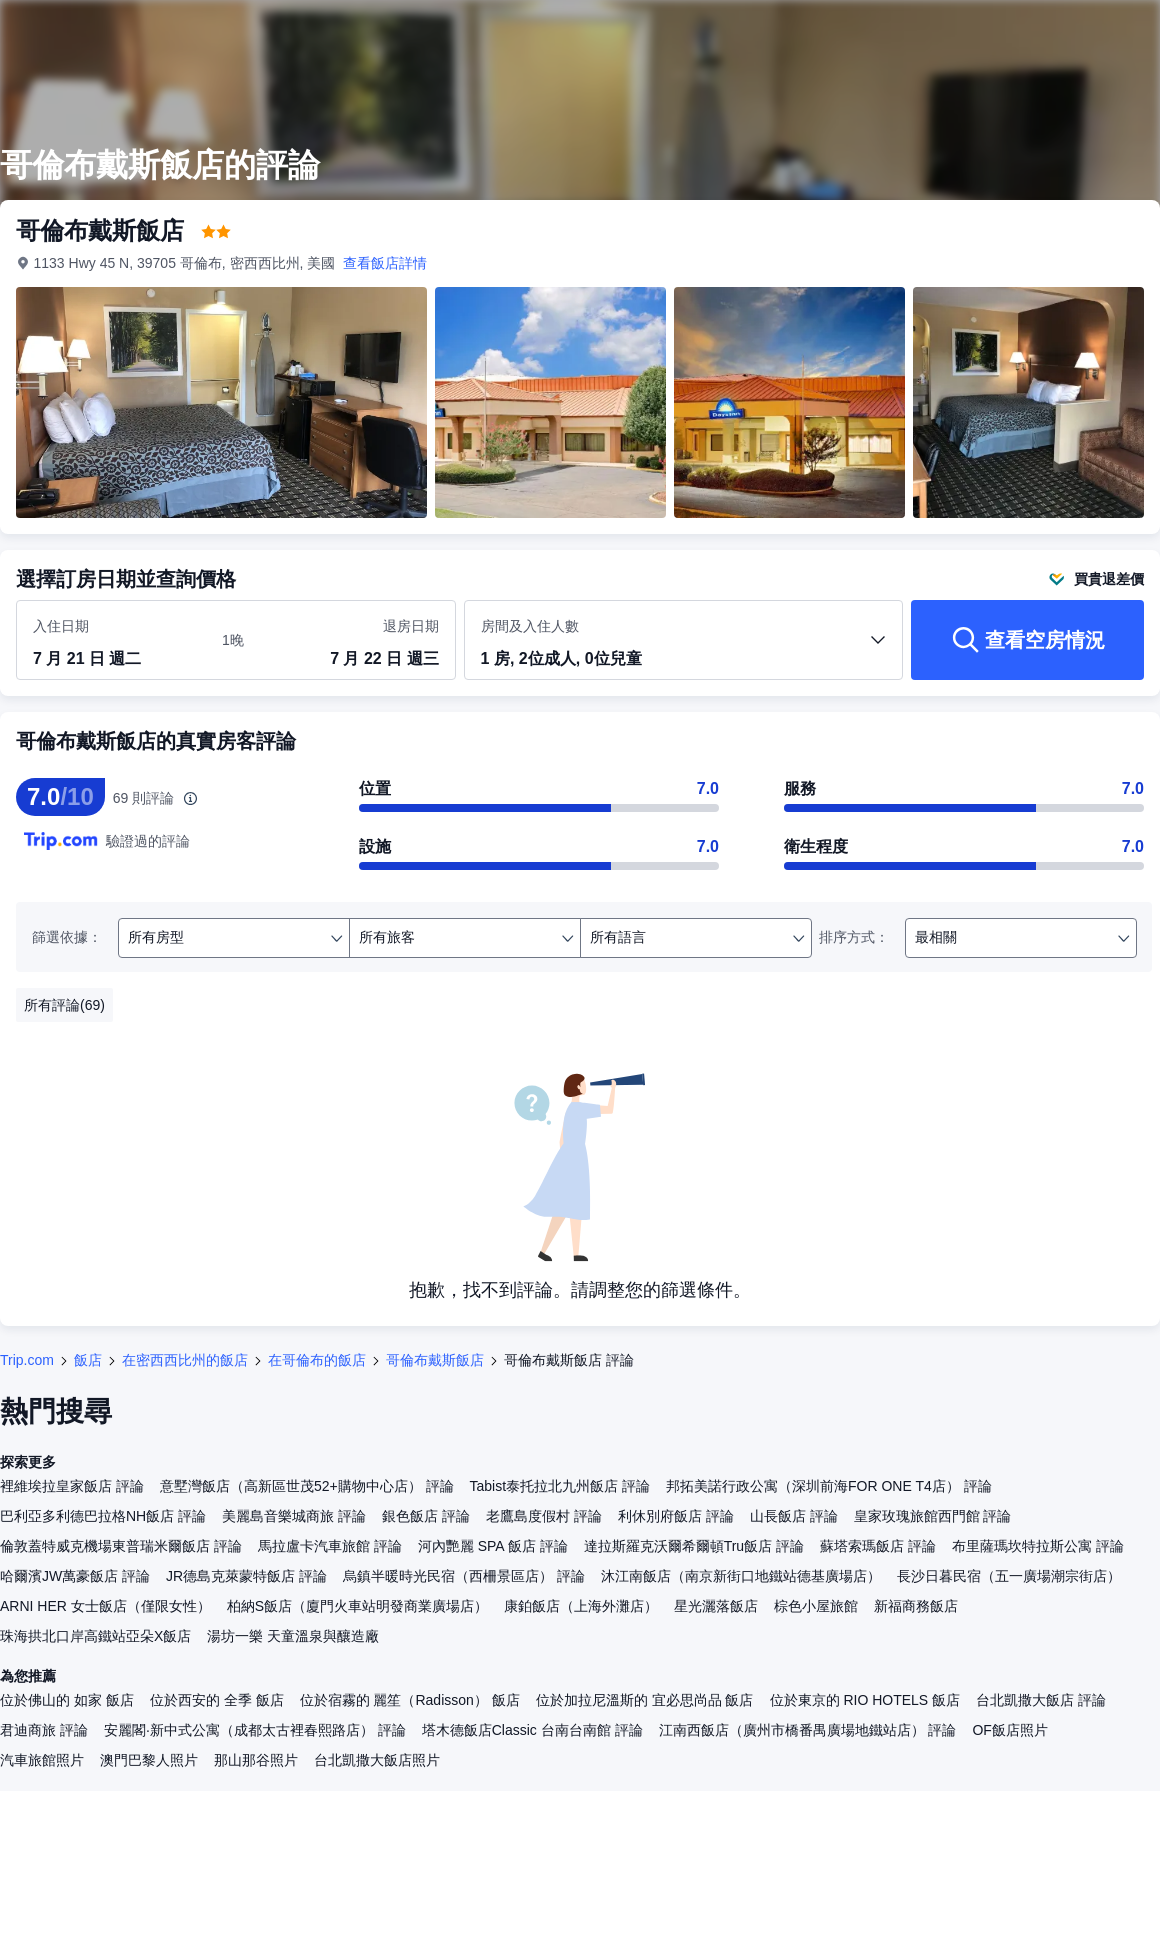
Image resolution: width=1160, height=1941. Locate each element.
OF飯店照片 (1009, 1730)
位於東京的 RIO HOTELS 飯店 (865, 1700)
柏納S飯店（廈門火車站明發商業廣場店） (357, 1606)
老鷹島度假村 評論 (544, 1516)
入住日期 (61, 626)
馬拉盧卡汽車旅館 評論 (330, 1546)
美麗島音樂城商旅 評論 (294, 1516)
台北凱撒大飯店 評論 (1041, 1700)
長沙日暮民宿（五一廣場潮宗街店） (1009, 1576)
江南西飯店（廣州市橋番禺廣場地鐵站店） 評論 (808, 1730)
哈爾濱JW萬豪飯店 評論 (75, 1576)
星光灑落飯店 (716, 1606)
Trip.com (27, 1360)
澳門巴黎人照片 (149, 1760)
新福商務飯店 (916, 1606)
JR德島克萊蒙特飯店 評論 (246, 1576)
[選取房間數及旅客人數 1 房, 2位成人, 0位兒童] (684, 649)
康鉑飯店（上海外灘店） (581, 1606)
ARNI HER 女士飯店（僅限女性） (105, 1606)
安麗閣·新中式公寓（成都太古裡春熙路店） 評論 (255, 1730)
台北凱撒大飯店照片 (377, 1760)
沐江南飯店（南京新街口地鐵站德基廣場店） (741, 1576)
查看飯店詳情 (386, 263)
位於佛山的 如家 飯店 (67, 1700)
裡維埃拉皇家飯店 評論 (72, 1486)
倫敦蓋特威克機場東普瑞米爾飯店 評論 (121, 1546)
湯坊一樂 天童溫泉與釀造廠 (293, 1636)
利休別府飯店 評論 (676, 1516)
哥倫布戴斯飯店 (435, 1360)
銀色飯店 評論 (426, 1516)
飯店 (88, 1360)
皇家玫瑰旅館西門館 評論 (933, 1516)
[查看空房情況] (1027, 640)
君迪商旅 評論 (44, 1730)
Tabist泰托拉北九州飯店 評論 (560, 1486)
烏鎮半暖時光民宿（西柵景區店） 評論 (464, 1576)
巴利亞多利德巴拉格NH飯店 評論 (103, 1516)
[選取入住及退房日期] (115, 641)
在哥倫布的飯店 (317, 1360)
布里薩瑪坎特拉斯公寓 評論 (1038, 1546)
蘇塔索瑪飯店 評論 (878, 1546)
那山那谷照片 (256, 1760)
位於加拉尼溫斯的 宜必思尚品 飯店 (645, 1700)
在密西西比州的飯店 (185, 1360)
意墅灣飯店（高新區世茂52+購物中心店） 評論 (307, 1486)
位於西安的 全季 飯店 (217, 1700)
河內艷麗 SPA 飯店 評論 (493, 1546)
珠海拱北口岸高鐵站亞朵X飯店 (95, 1636)
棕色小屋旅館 (816, 1606)
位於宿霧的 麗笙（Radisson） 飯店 (410, 1700)
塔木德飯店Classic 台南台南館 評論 (532, 1730)
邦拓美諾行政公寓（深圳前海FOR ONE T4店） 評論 (829, 1486)
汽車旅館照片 (42, 1760)
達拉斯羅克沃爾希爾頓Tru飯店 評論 (694, 1546)
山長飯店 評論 (794, 1516)
